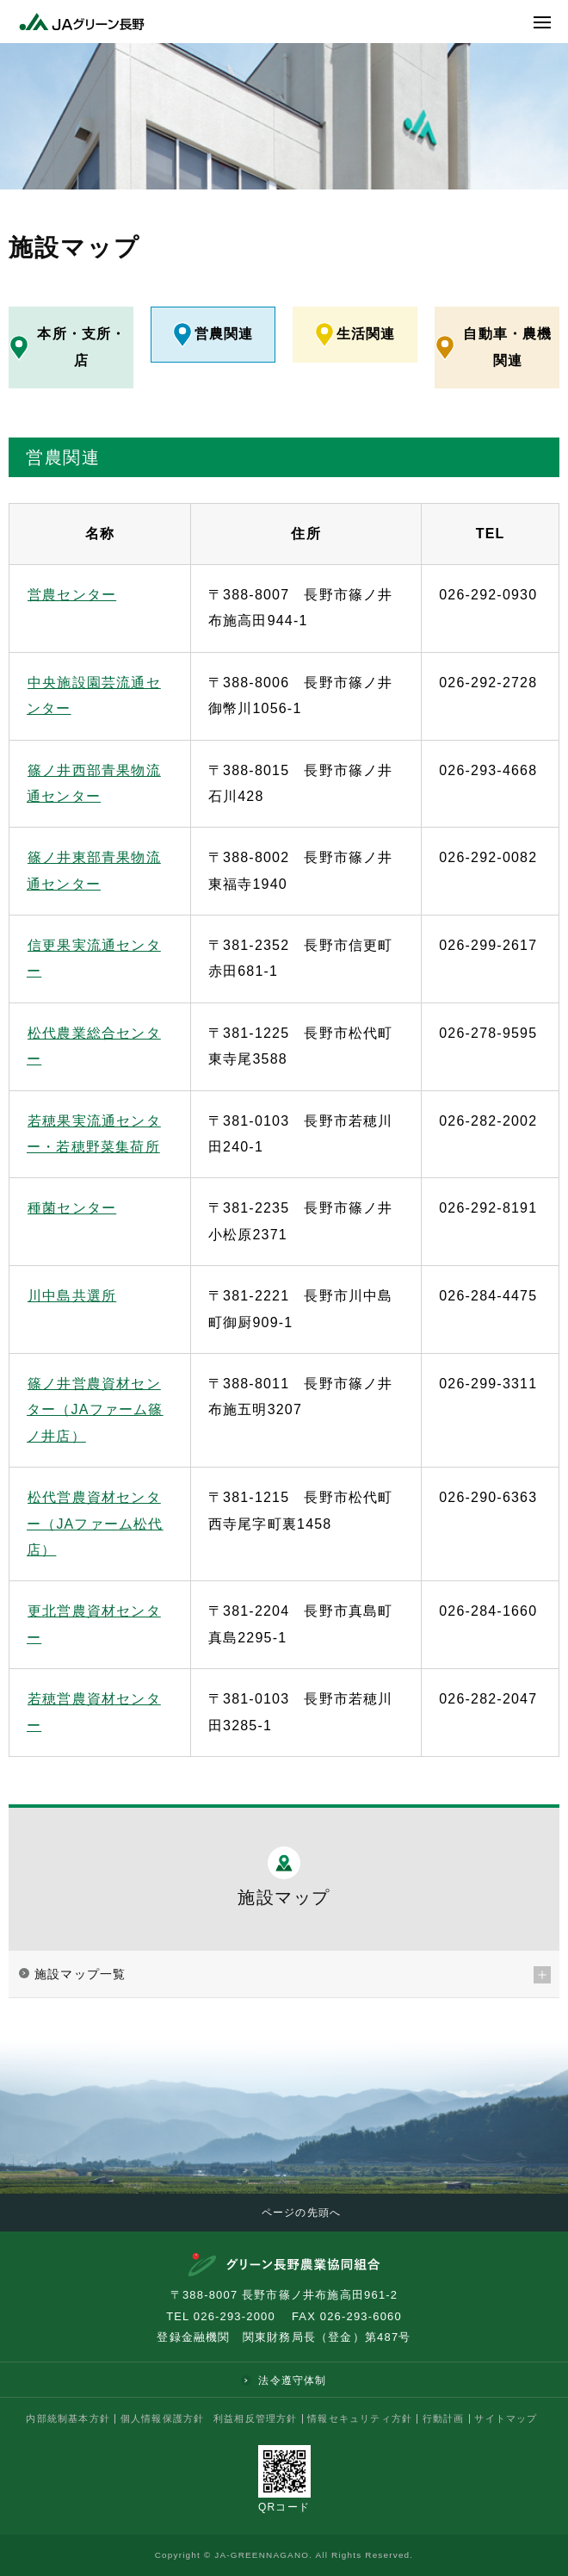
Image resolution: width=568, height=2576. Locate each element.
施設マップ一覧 (80, 1973)
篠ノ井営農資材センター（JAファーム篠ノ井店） (95, 1409)
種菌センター (71, 1207)
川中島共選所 (71, 1295)
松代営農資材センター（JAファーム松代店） (95, 1522)
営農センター (71, 594)
